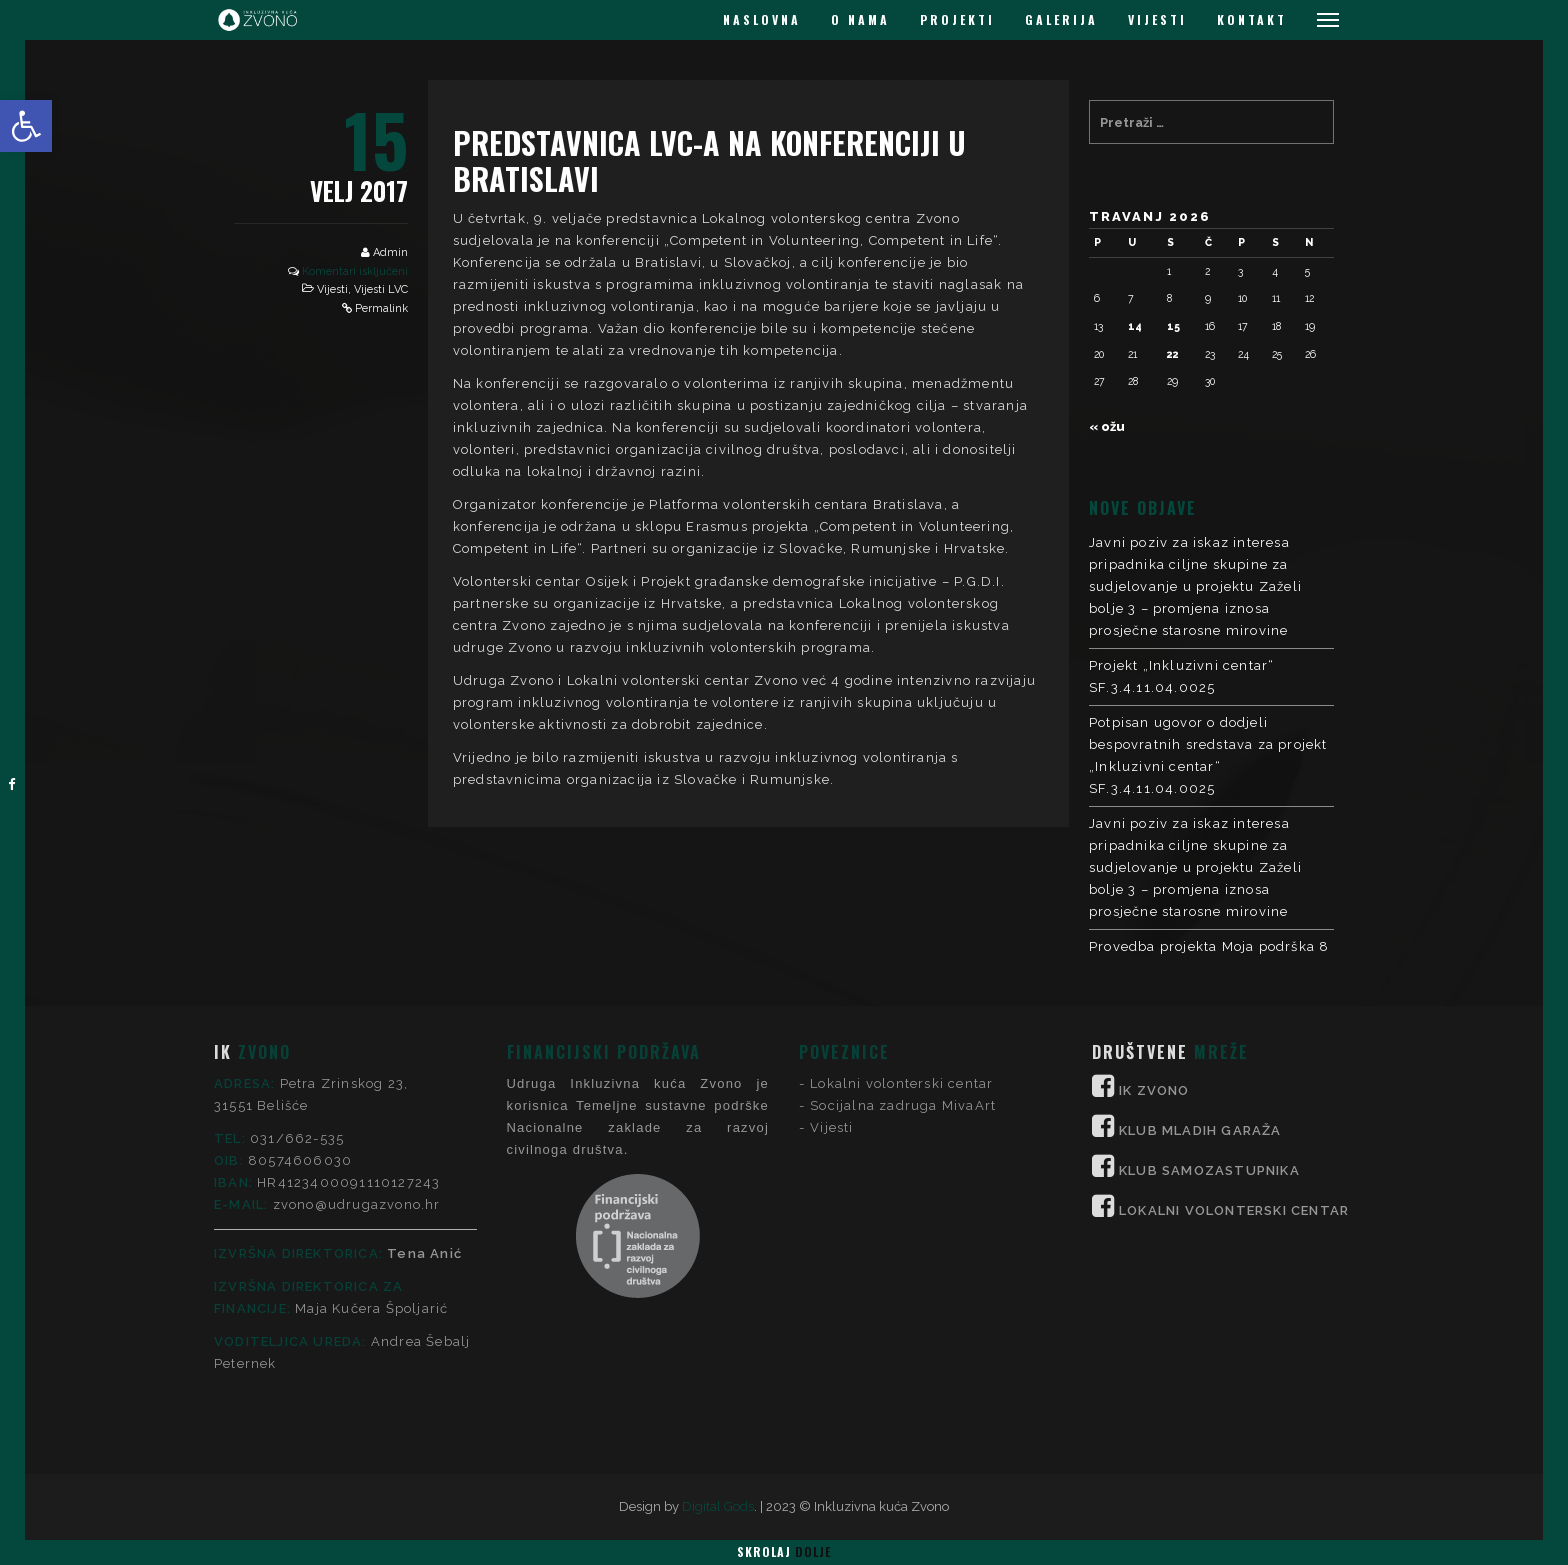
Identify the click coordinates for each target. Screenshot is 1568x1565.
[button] (26, 126)
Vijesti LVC (381, 289)
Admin (390, 252)
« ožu (1107, 426)
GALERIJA (1061, 19)
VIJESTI (1157, 19)
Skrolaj (784, 1551)
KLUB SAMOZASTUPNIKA (1209, 1007)
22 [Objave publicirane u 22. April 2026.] (1173, 354)
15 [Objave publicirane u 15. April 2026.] (1173, 326)
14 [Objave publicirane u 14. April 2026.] (1135, 326)
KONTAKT (1252, 19)
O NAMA (860, 19)
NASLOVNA (762, 19)
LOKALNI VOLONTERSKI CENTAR (1234, 1047)
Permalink (381, 308)
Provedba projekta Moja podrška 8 (1209, 946)
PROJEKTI (957, 19)
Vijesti (332, 289)
